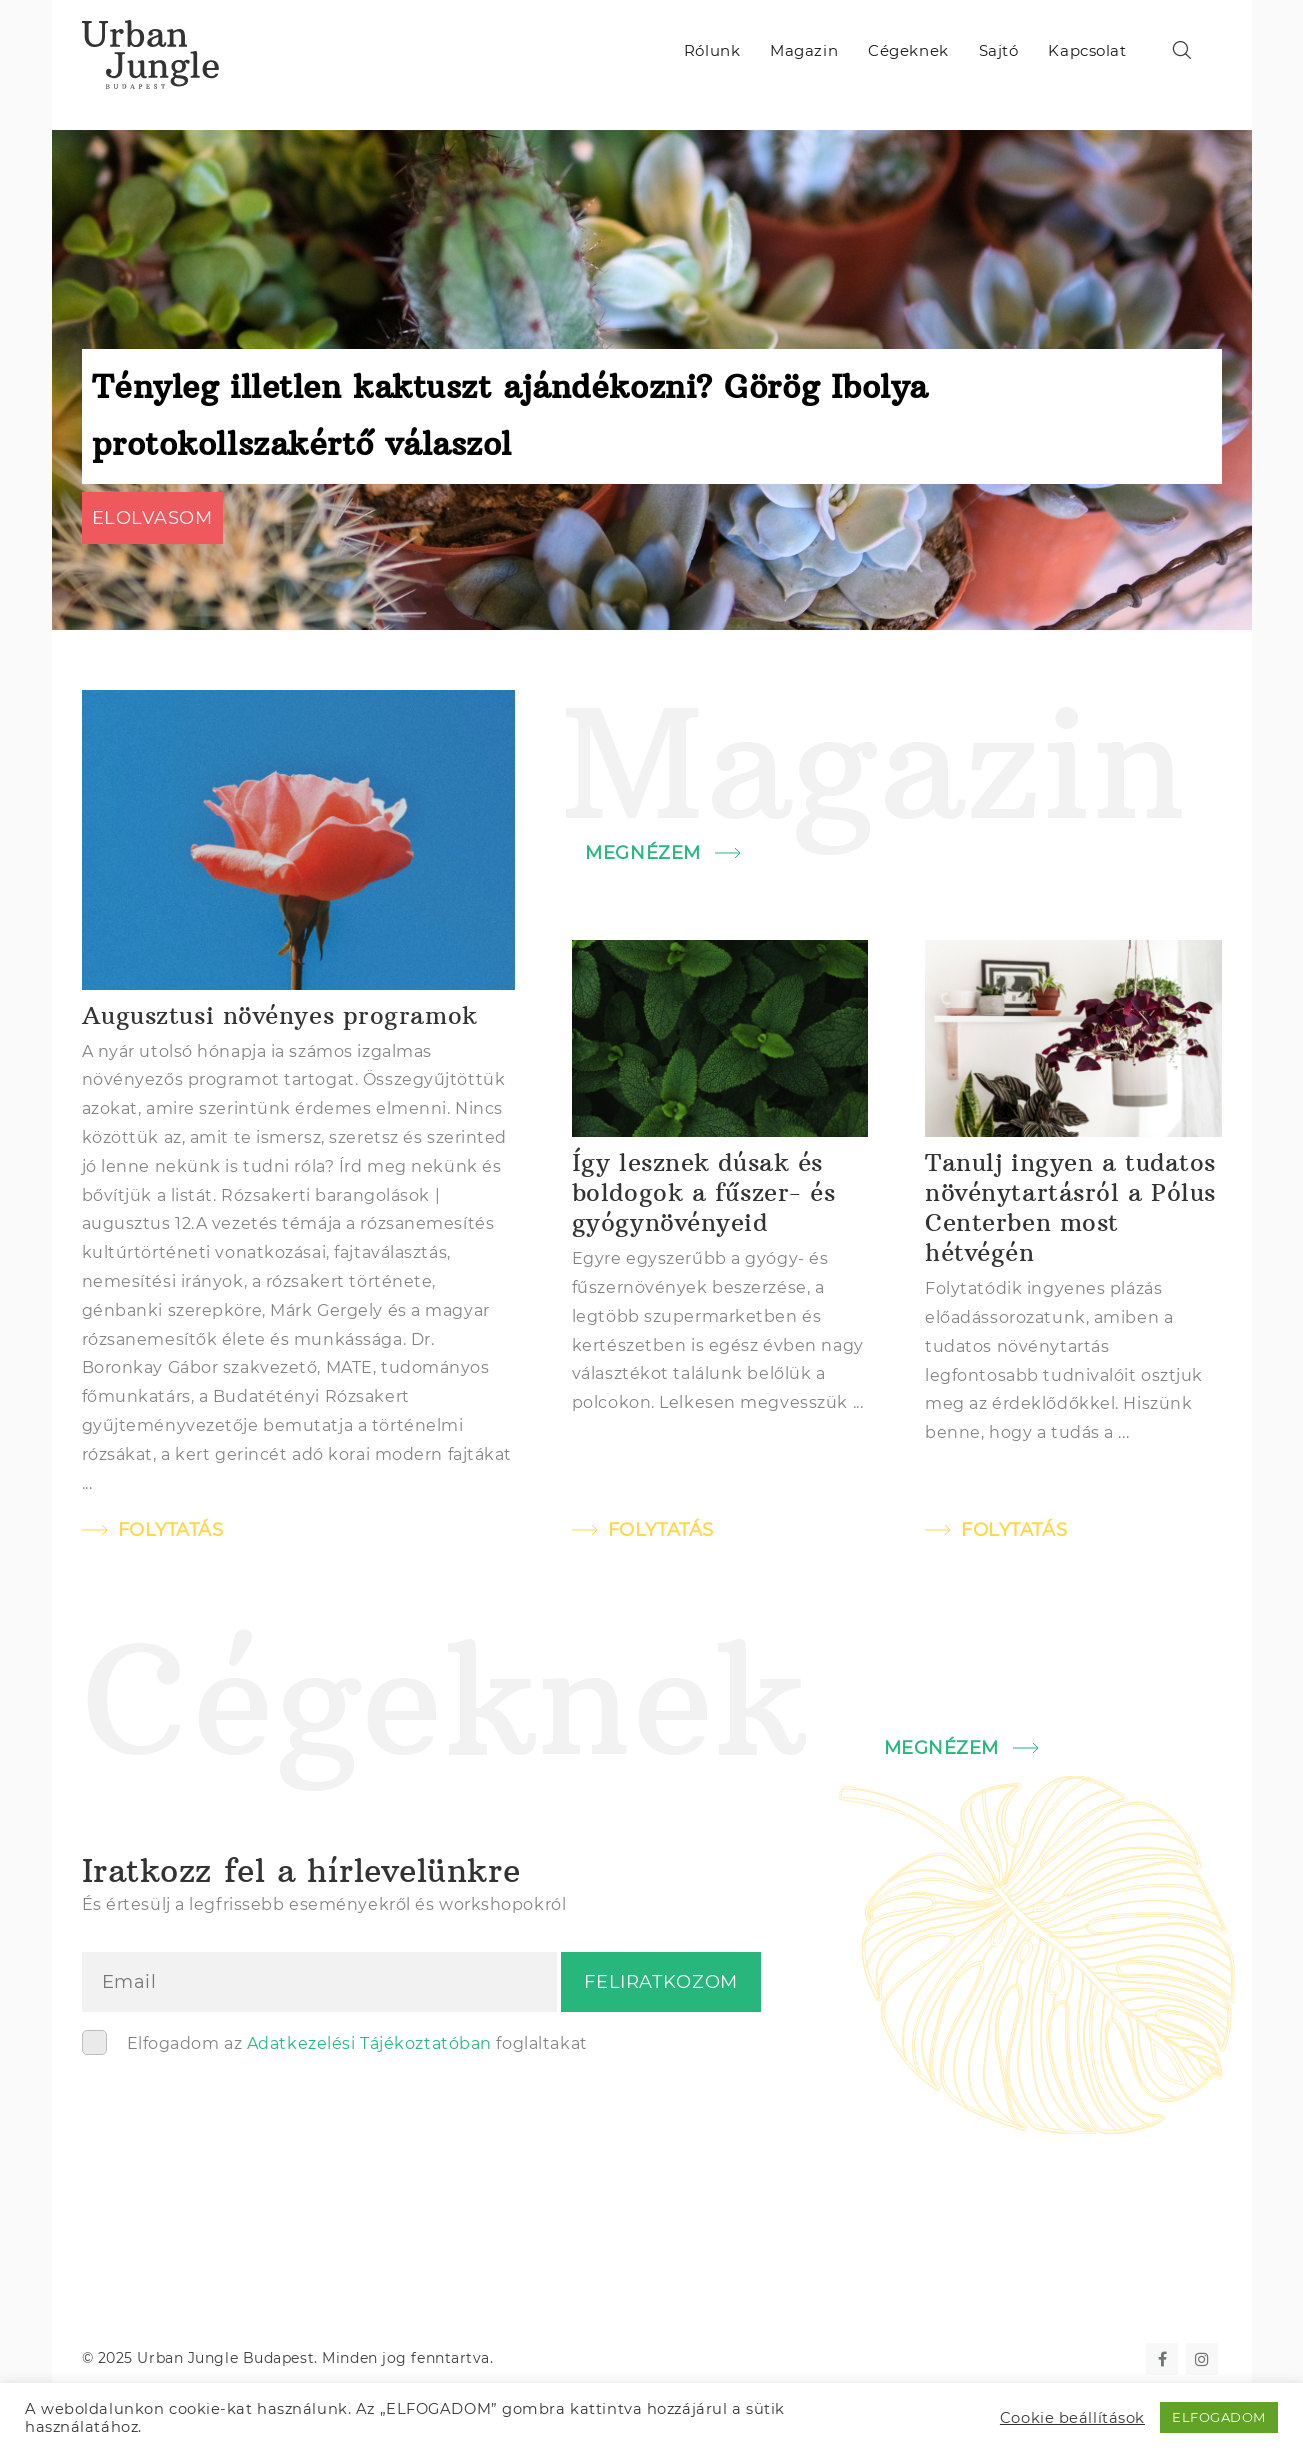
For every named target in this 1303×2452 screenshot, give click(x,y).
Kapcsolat (1087, 50)
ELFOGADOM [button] (1219, 2417)
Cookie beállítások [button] (1072, 2418)
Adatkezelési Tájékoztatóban (369, 2043)
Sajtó (999, 50)
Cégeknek (908, 50)
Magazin (804, 50)
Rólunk (712, 50)
